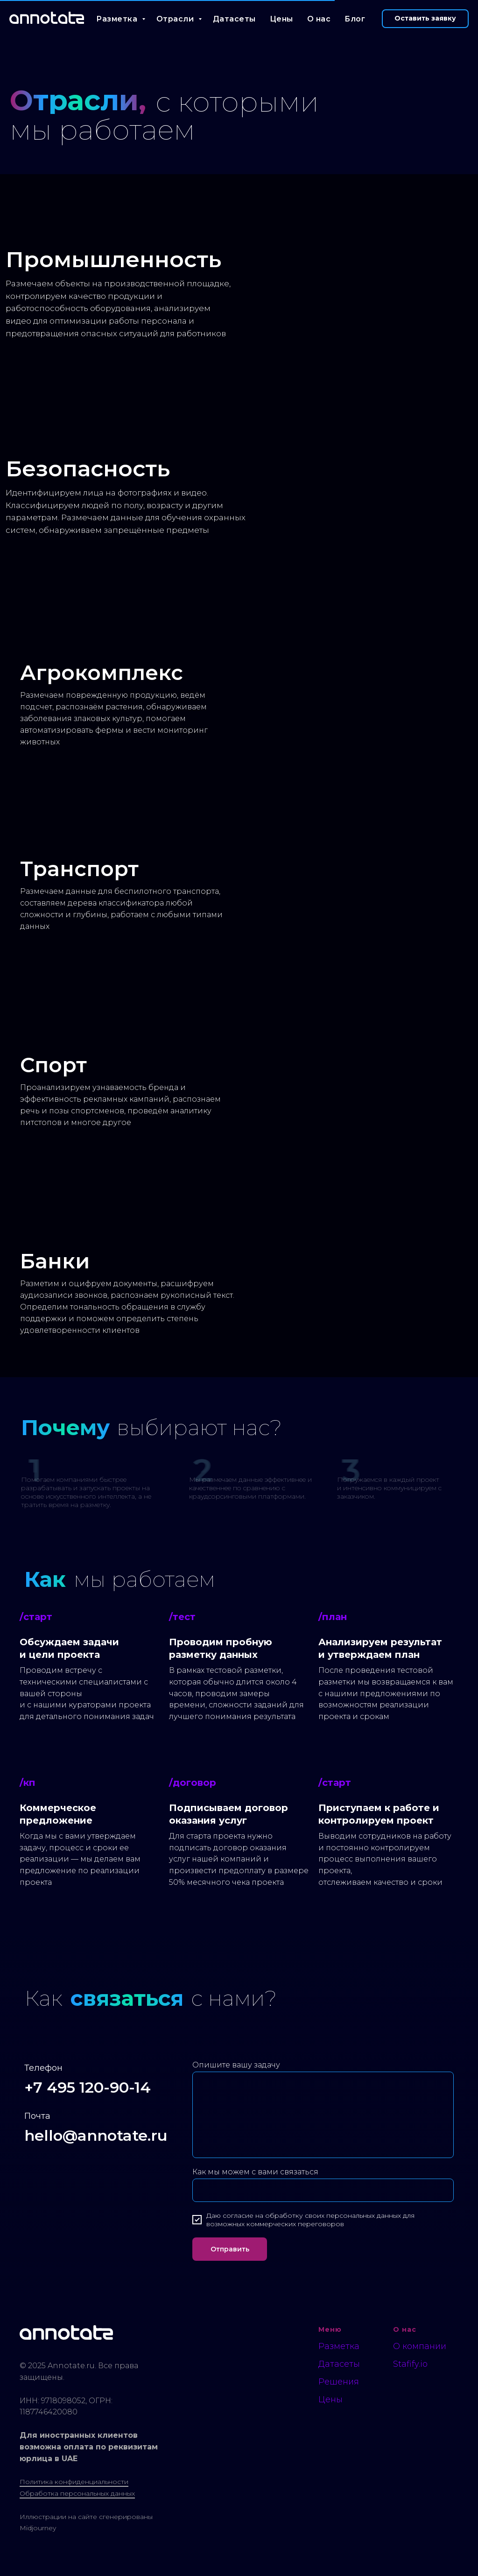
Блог (354, 18)
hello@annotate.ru (96, 2135)
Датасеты (234, 18)
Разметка (118, 18)
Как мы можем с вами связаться (255, 2171)
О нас (319, 18)
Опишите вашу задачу (236, 2064)
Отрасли (176, 18)
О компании (419, 2346)
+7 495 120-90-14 (87, 2087)
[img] (239, 276)
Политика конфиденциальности (74, 2481)
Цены (281, 18)
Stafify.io (410, 2364)
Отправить (230, 2249)
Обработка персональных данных (77, 2493)
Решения (338, 2382)
